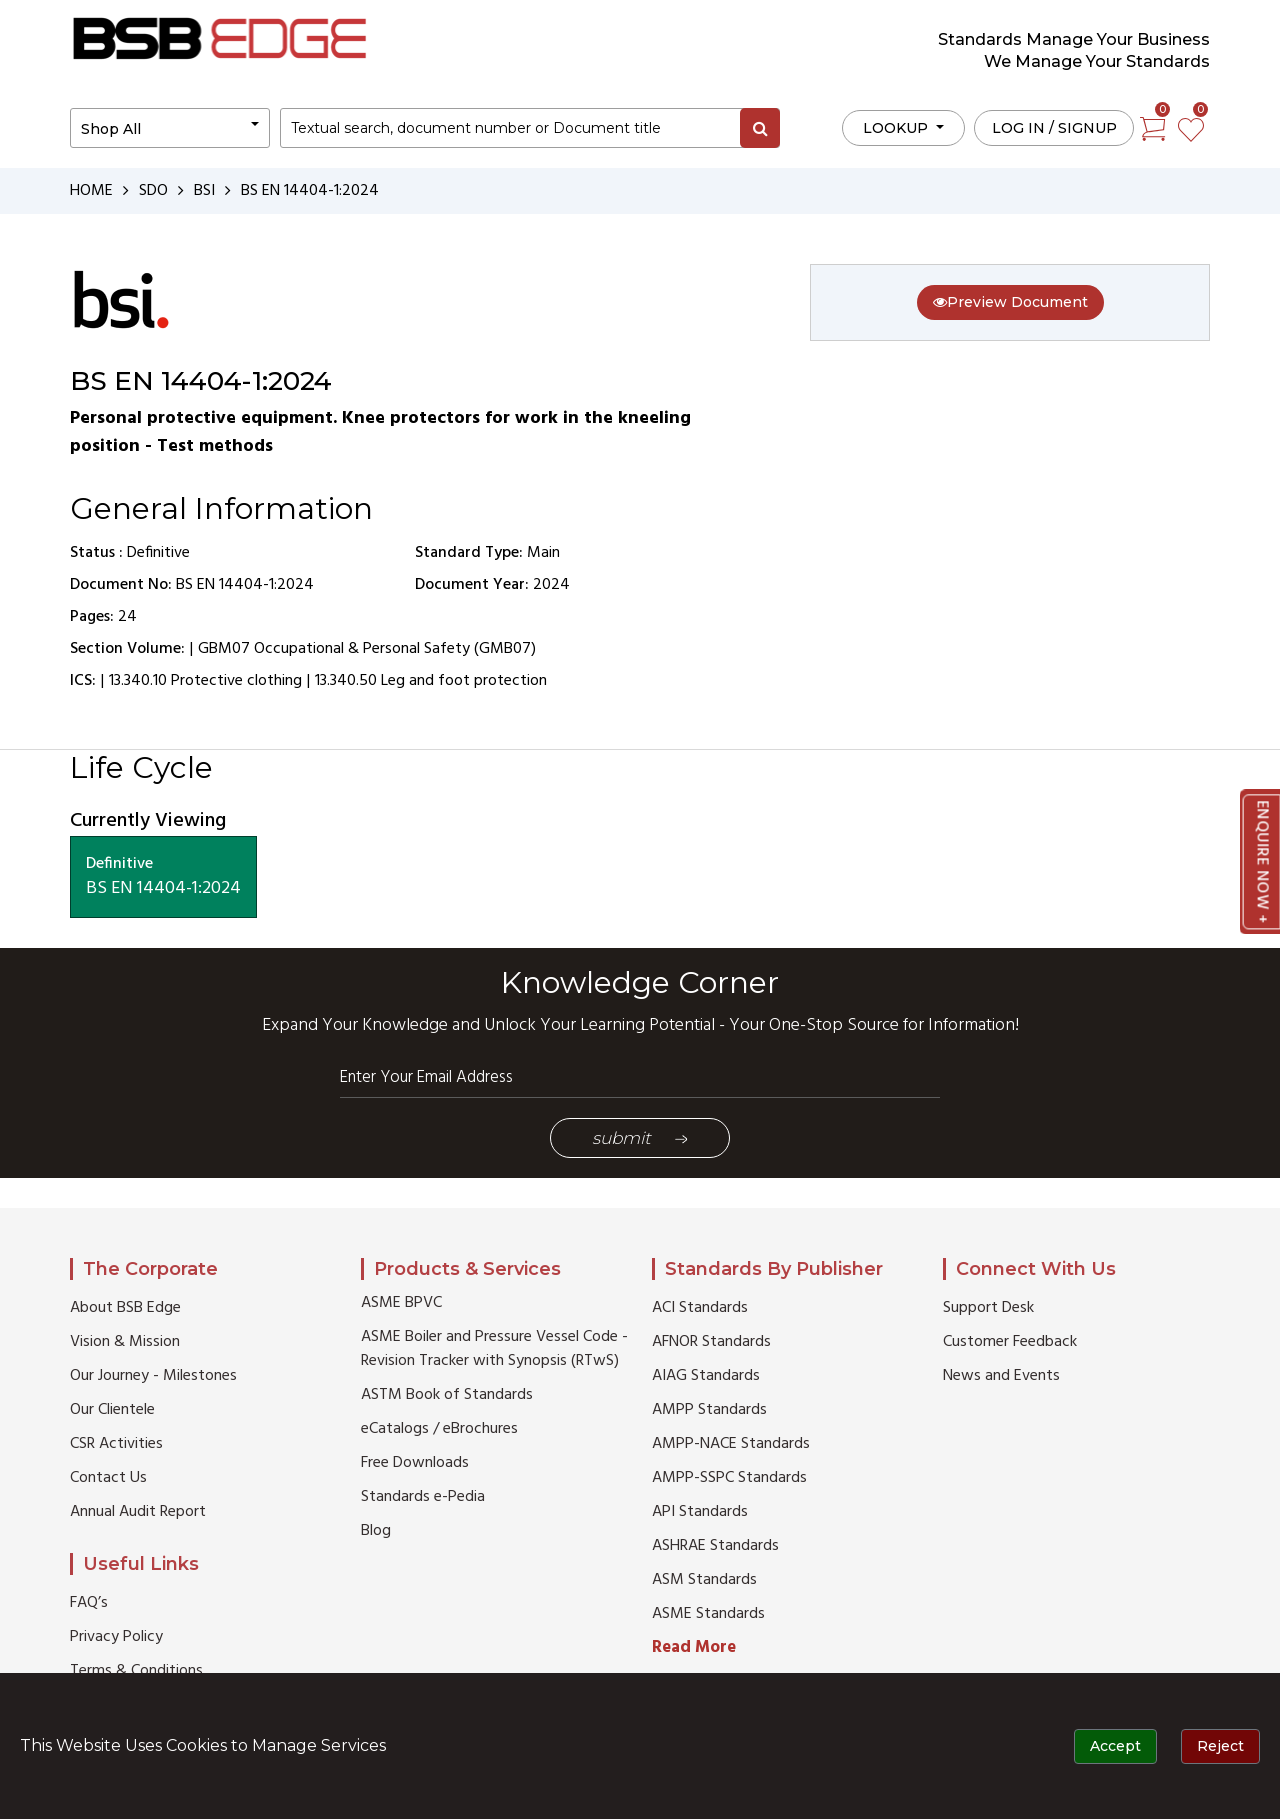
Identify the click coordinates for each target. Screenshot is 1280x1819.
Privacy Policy (116, 1637)
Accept (1115, 1746)
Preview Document (1010, 302)
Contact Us (108, 1478)
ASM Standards (704, 1580)
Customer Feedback (1010, 1342)
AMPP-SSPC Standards (729, 1478)
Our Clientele (112, 1410)
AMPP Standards (709, 1410)
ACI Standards (700, 1308)
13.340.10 (138, 681)
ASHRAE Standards (715, 1546)
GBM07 (224, 649)
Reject (1220, 1746)
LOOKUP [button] (897, 128)
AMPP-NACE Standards (731, 1444)
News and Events (1001, 1376)
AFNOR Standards (711, 1342)
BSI (204, 191)
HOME (91, 191)
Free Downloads (415, 1463)
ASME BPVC (401, 1303)
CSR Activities (116, 1444)
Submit (640, 1138)
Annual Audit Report (138, 1512)
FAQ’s (89, 1603)
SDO (153, 191)
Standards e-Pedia (423, 1497)
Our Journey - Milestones (153, 1376)
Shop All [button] (111, 129)
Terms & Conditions (136, 1671)
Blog (376, 1531)
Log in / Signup (1054, 128)
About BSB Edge (125, 1308)
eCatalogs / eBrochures (439, 1429)
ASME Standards (708, 1614)
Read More (694, 1647)
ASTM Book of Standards (447, 1395)
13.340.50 (346, 681)
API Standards (700, 1512)
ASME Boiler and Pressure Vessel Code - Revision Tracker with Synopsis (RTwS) (494, 1349)
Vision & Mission (125, 1342)
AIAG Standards (706, 1376)
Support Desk (988, 1308)
